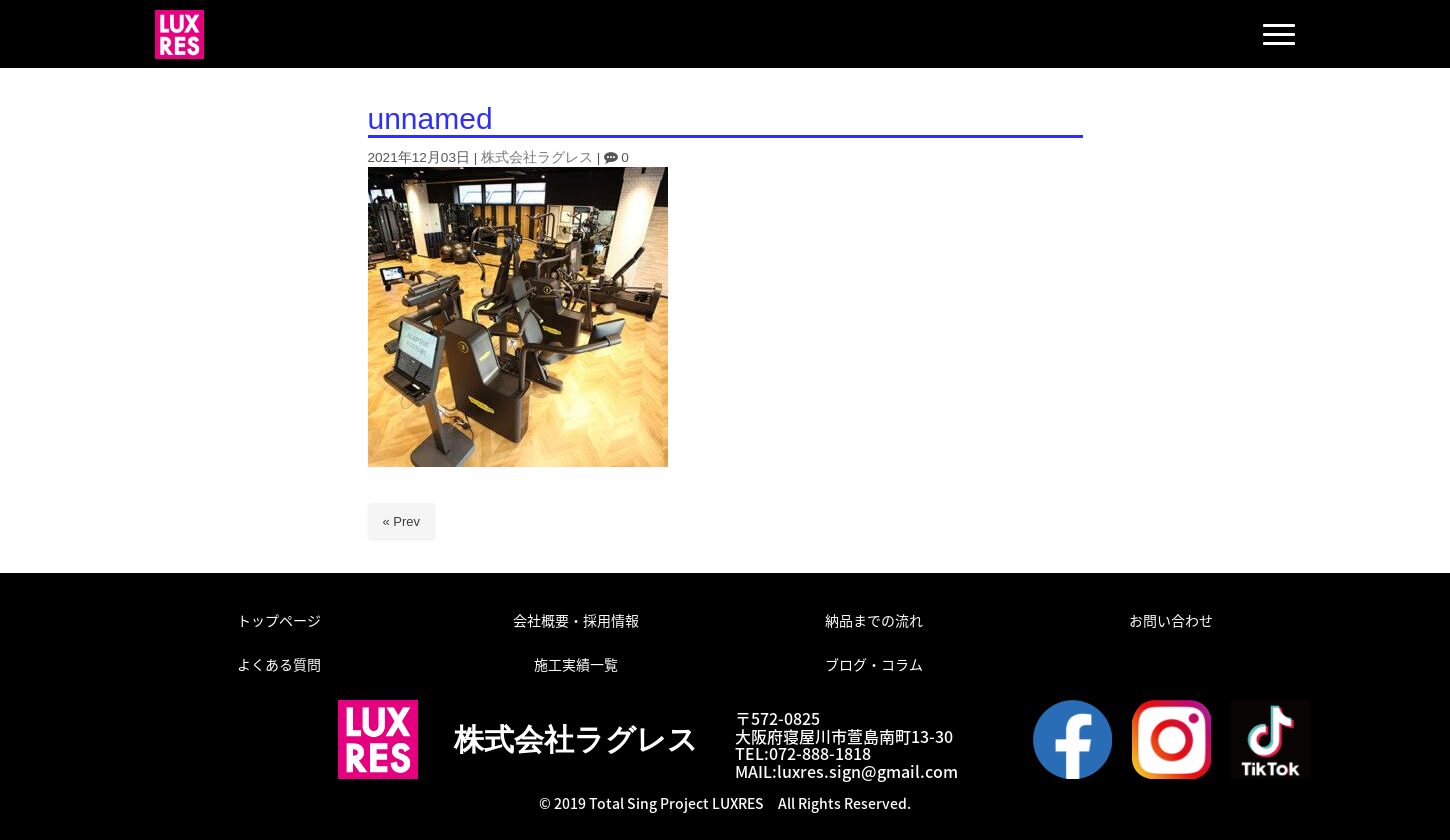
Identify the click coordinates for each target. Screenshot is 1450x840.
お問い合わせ (1171, 620)
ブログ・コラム (874, 664)
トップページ (279, 620)
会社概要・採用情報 (576, 620)
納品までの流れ (874, 620)
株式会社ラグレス (537, 157)
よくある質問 (279, 664)
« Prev (402, 521)
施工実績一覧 (576, 664)
